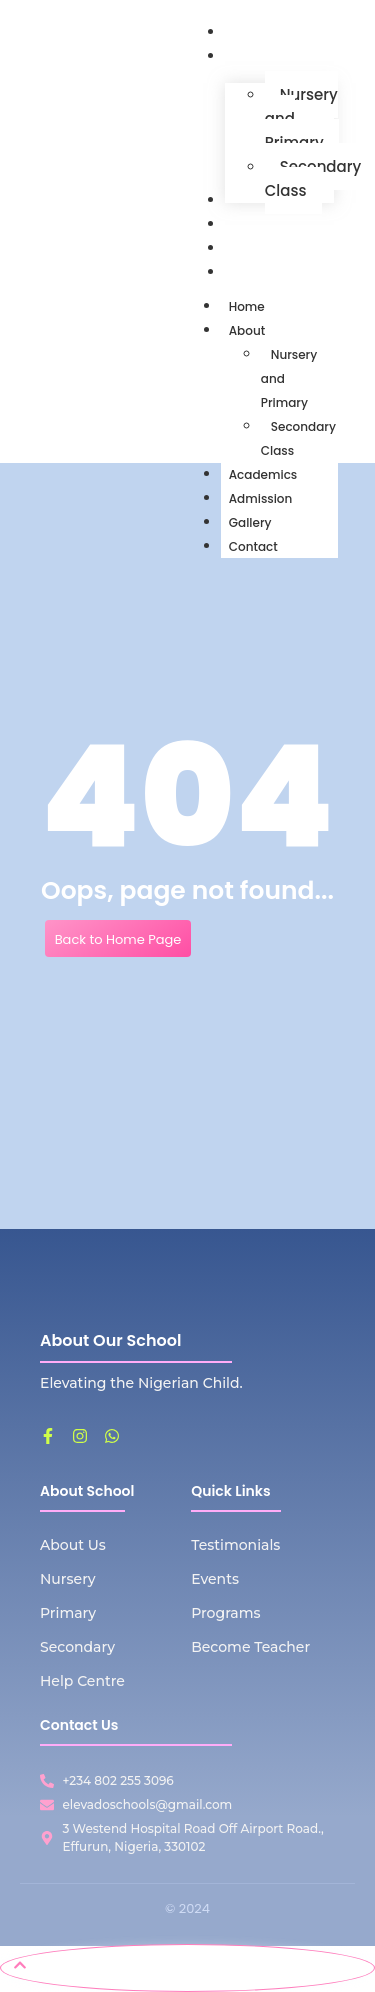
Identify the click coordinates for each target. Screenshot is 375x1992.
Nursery (68, 1579)
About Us (73, 1545)
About (255, 330)
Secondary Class (298, 438)
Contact (253, 546)
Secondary (77, 1647)
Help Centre (82, 1681)
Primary (68, 1613)
